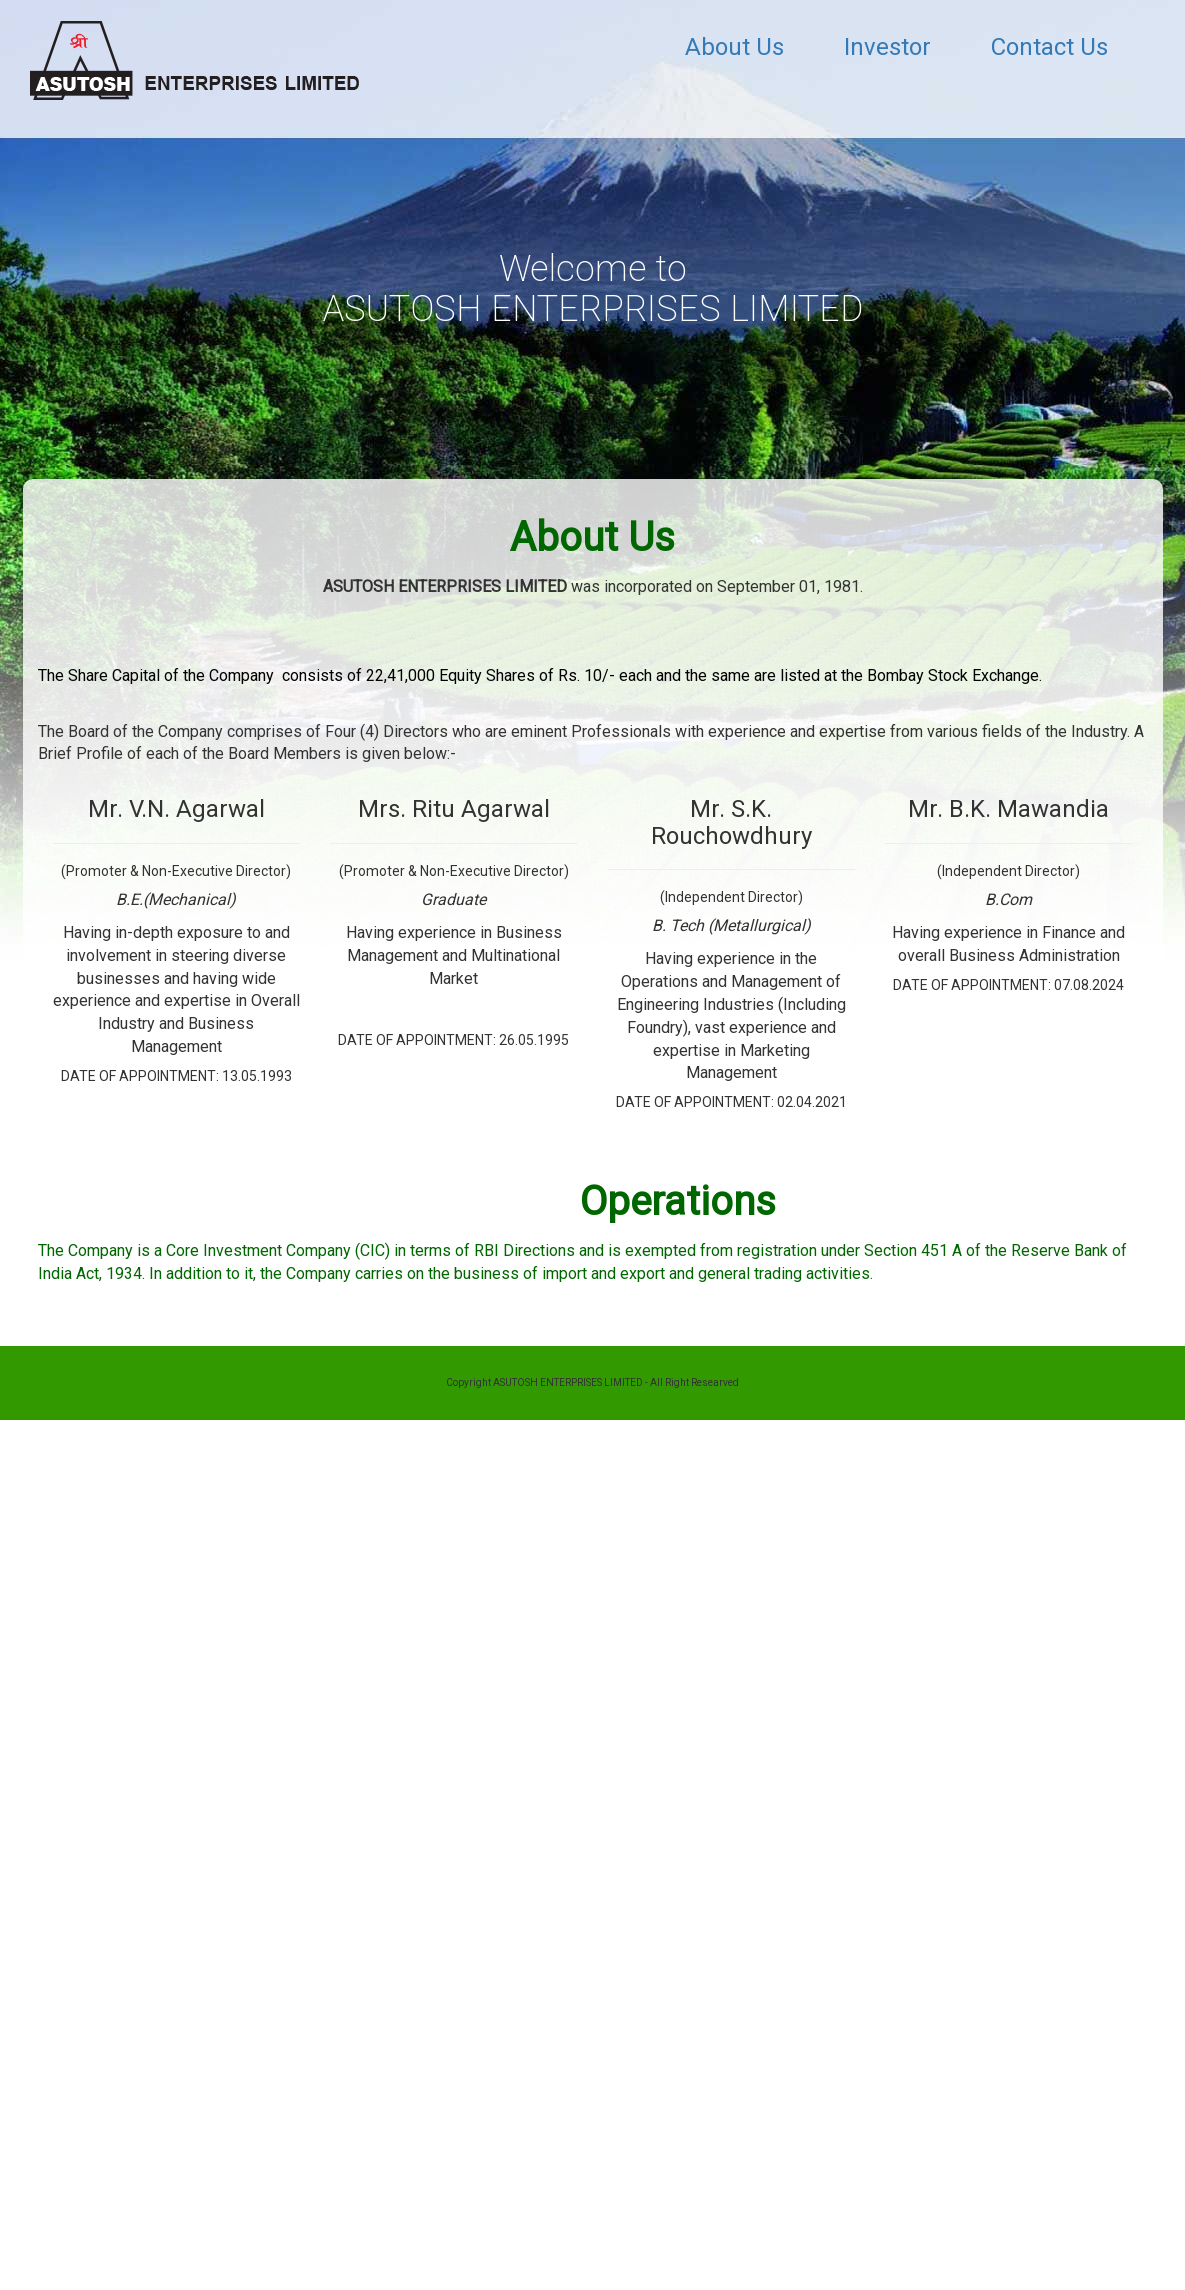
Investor (887, 47)
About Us (734, 47)
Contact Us (1049, 47)
